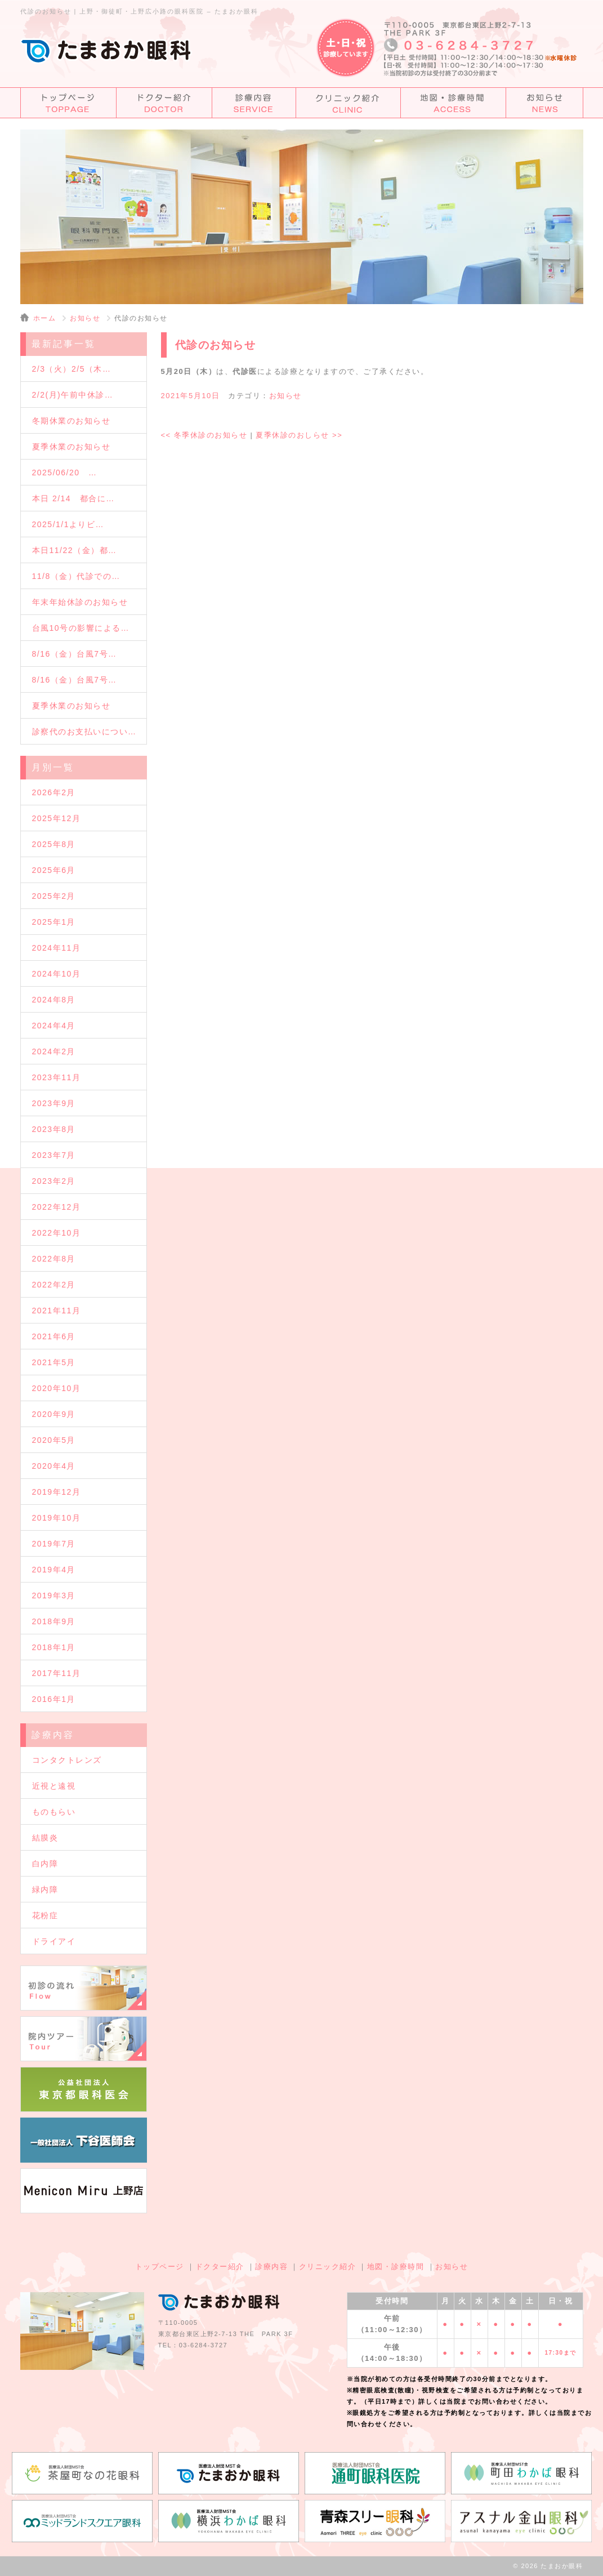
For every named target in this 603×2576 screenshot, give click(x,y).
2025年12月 (56, 818)
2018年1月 (53, 1647)
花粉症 (45, 1915)
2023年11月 (56, 1077)
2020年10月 (56, 1388)
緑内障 (45, 1889)
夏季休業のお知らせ (71, 446)
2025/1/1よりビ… (68, 524)
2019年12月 (56, 1491)
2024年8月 (53, 999)
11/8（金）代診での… (76, 576)
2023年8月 (53, 1129)
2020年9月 (53, 1414)
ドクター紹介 (219, 2266)
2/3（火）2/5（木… (71, 368)
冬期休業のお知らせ (71, 420)
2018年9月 (53, 1621)
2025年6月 (53, 870)
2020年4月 (53, 1465)
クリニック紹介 (327, 2266)
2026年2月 (53, 792)
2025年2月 (53, 896)
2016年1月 (53, 1699)
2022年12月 (56, 1206)
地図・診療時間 (396, 2266)
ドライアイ (54, 1941)
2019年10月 (56, 1517)
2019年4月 (53, 1569)
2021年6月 (53, 1336)
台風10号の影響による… (81, 627)
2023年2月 (53, 1181)
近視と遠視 (54, 1785)
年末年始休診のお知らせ (80, 602)
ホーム (44, 318)
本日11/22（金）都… (74, 550)
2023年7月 (53, 1155)
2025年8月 (53, 844)
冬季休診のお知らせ (204, 435)
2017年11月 (56, 1673)
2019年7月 (53, 1543)
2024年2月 (53, 1051)
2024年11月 (56, 947)
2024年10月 (56, 973)
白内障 (45, 1863)
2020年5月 (53, 1440)
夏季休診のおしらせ (299, 435)
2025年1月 (53, 921)
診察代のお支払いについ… (84, 731)
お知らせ (85, 318)
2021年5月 (53, 1362)
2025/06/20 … (64, 472)
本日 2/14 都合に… (73, 498)
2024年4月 (53, 1025)
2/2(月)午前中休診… (73, 394)
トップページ (159, 2266)
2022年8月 (53, 1258)
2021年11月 (56, 1310)
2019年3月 (53, 1595)
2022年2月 (53, 1284)
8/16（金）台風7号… (74, 653)
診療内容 (271, 2266)
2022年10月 (56, 1232)
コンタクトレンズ (67, 1759)
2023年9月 (53, 1103)
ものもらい (54, 1811)
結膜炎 (45, 1837)
